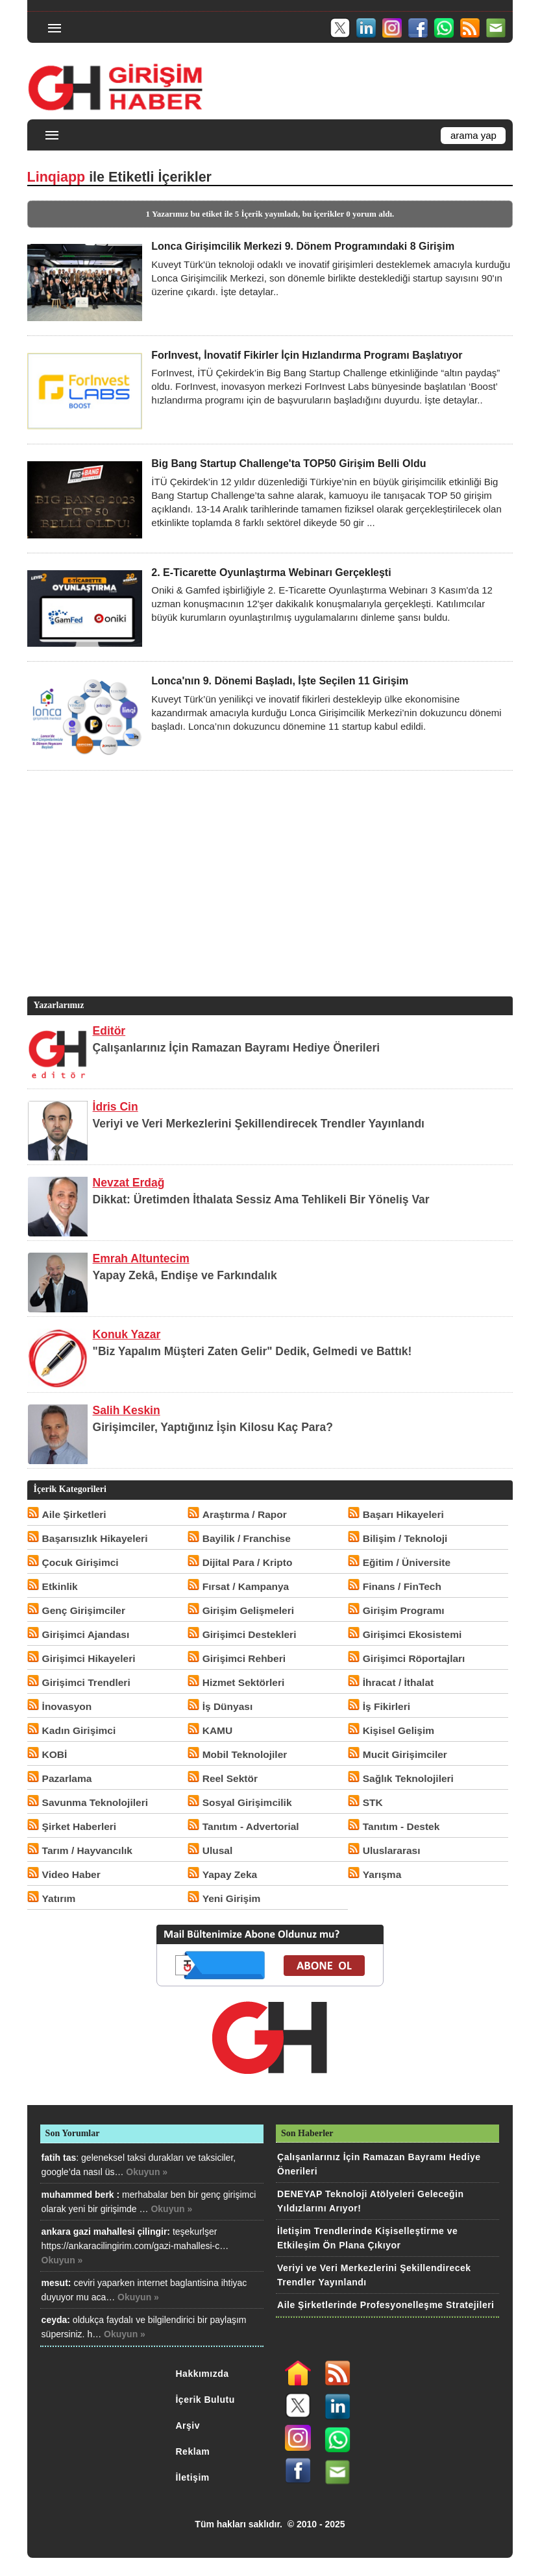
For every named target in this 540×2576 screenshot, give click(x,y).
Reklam (192, 2451)
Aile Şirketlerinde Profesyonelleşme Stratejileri (385, 2305)
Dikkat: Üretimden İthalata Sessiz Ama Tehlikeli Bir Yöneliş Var (261, 1199)
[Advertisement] (267, 903)
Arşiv (187, 2425)
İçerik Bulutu (204, 2399)
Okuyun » (146, 2172)
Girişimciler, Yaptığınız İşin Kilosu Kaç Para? (213, 1427)
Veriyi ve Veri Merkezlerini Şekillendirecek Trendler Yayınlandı (258, 1123)
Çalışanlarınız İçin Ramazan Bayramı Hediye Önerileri (236, 1047)
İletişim (192, 2477)
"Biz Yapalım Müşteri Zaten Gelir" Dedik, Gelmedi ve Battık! (252, 1351)
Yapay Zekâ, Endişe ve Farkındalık (185, 1275)
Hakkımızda (201, 2373)
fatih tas (59, 2157)
